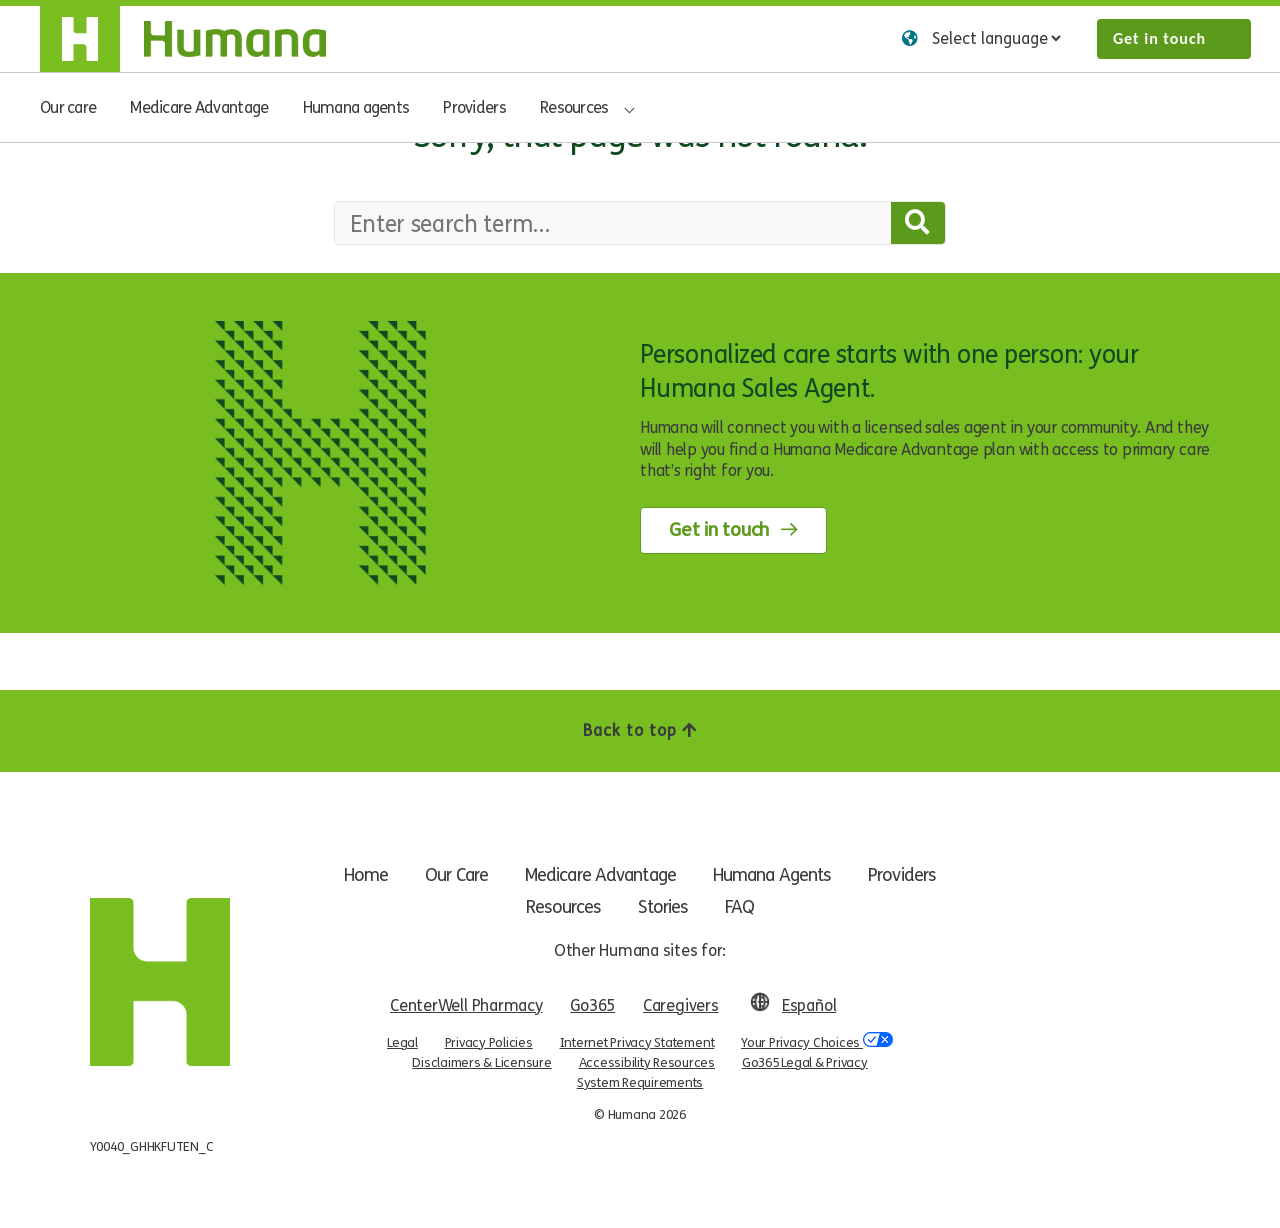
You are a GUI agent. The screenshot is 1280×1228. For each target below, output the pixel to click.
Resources (574, 107)
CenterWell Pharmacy (466, 1005)
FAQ (743, 907)
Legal (402, 1043)
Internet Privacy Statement (637, 1043)
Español (809, 1005)
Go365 (592, 1005)
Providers (474, 107)
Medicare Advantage (199, 107)
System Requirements (640, 1083)
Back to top (640, 730)
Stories (663, 907)
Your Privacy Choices (817, 1041)
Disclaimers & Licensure (481, 1063)
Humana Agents (780, 875)
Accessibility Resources (647, 1063)
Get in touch (1159, 38)
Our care (68, 107)
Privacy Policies (489, 1043)
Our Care (448, 875)
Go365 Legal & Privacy (805, 1063)
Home (353, 875)
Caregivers (681, 1005)
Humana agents (356, 107)
